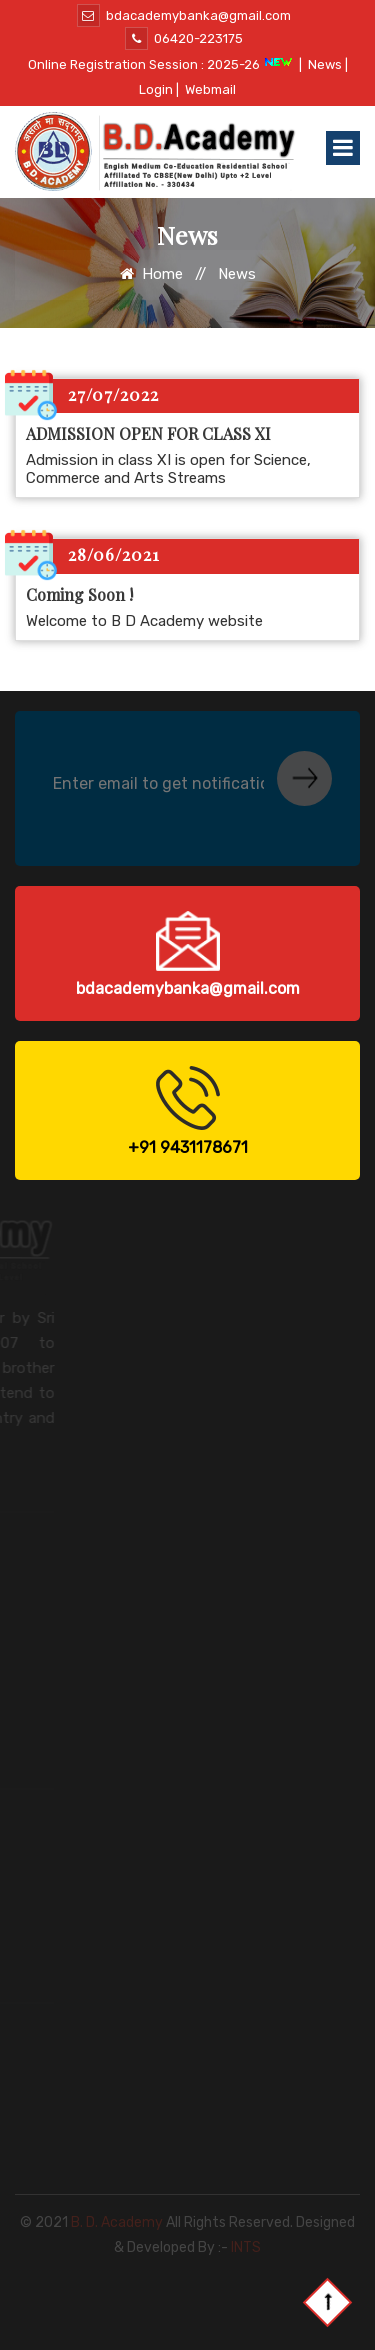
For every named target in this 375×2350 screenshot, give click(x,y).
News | (328, 64)
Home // (167, 274)
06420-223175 (184, 38)
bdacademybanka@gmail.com (184, 15)
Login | (159, 89)
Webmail (210, 89)
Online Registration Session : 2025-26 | (165, 64)
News (237, 274)
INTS (246, 2235)
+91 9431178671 (188, 1147)
